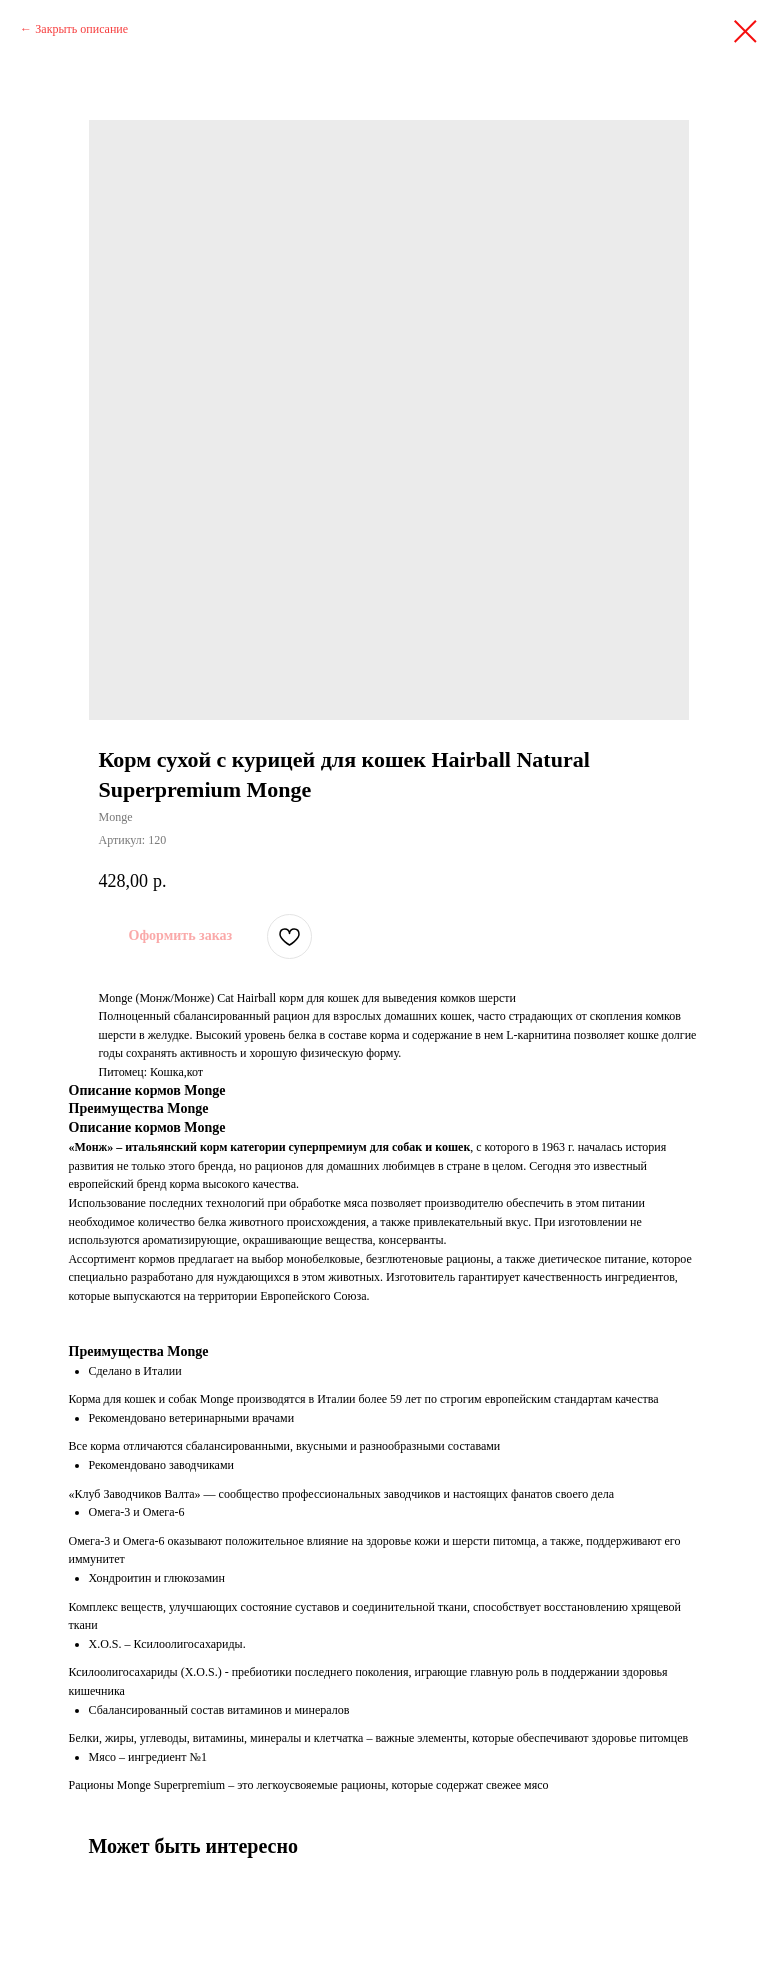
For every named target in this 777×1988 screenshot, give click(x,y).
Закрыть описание (81, 29)
